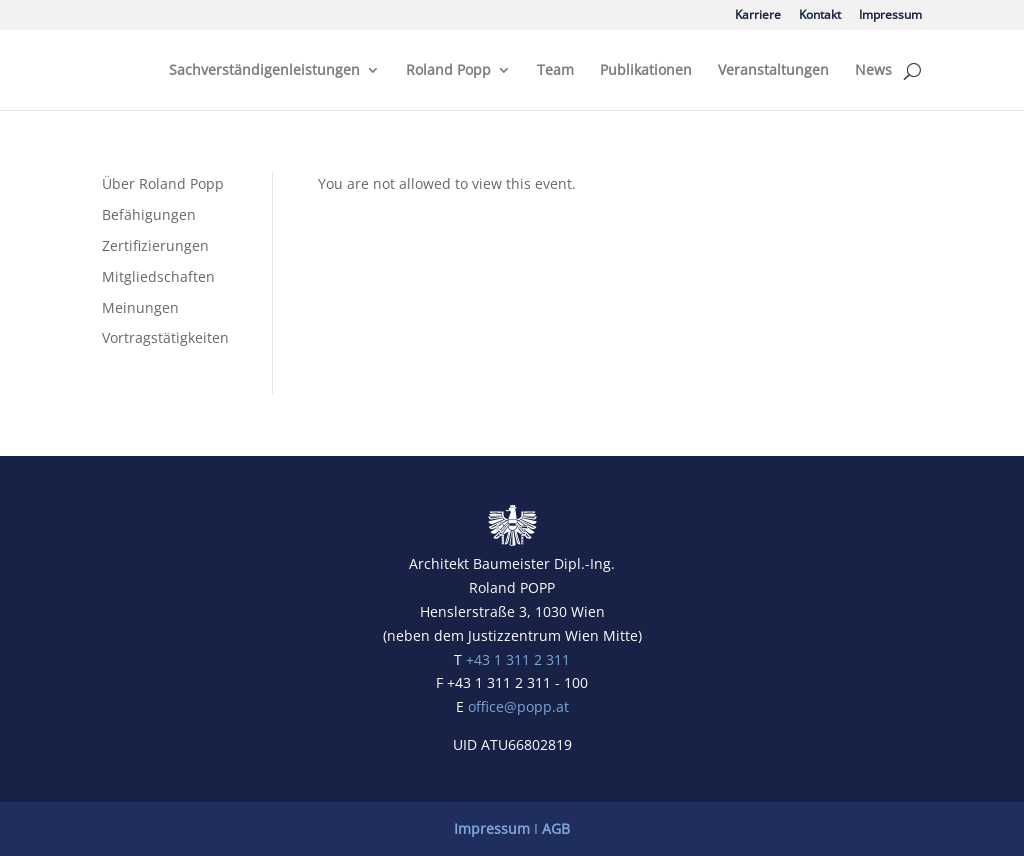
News (873, 71)
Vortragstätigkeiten (165, 337)
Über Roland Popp (163, 183)
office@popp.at (518, 706)
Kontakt (820, 16)
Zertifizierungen (155, 245)
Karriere (758, 16)
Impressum (890, 16)
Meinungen (140, 307)
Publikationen (646, 71)
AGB (556, 828)
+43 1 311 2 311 (518, 659)
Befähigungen (149, 214)
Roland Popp (448, 71)
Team (555, 71)
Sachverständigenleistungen (264, 71)
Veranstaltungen (773, 71)
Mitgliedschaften (158, 276)
